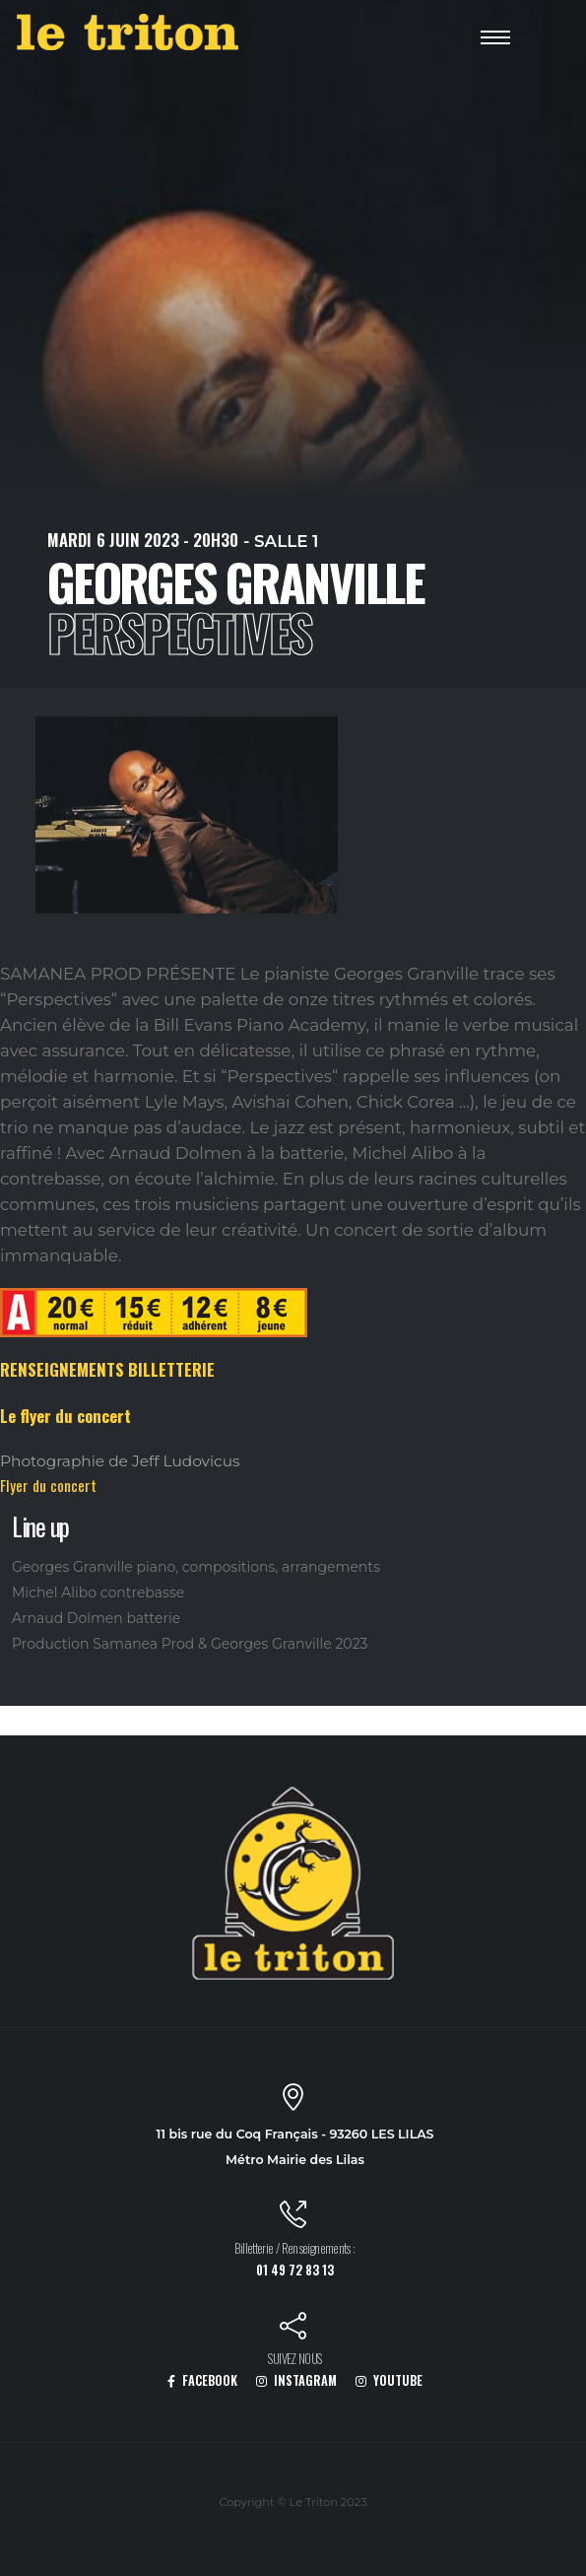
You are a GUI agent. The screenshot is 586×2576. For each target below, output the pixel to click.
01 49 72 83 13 (295, 2270)
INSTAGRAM (296, 2380)
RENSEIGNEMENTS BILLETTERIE (107, 1369)
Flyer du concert (48, 1485)
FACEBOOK (202, 2380)
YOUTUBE (389, 2380)
